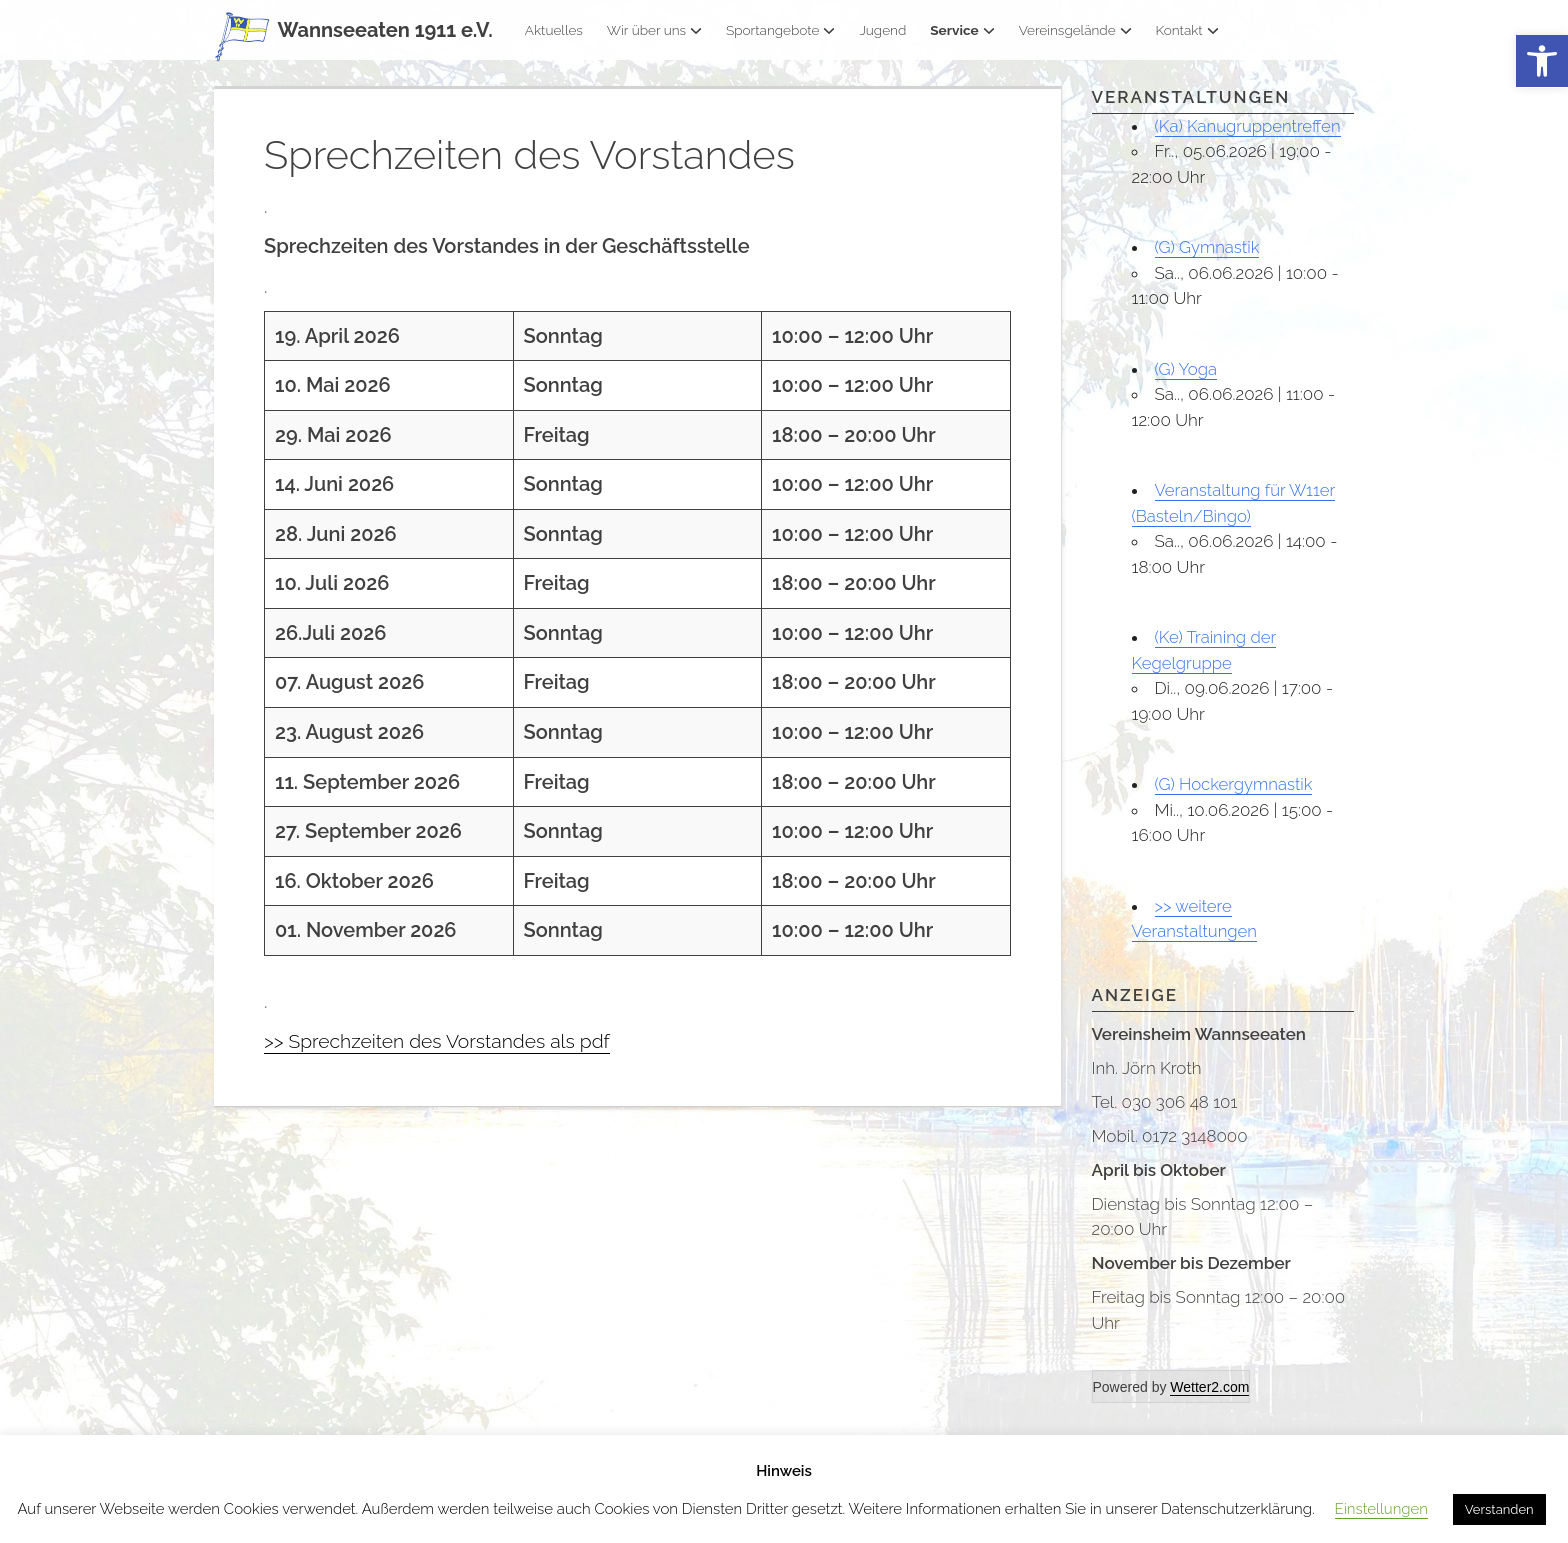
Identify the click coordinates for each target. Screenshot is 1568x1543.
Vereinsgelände (1075, 30)
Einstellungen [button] (1381, 1509)
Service (962, 30)
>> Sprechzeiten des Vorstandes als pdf (442, 1041)
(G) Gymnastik (1208, 247)
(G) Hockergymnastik (1235, 784)
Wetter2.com (1209, 1387)
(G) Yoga (1186, 369)
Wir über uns (654, 30)
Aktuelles (554, 30)
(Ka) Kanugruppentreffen (1249, 126)
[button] (1542, 61)
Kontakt (1187, 30)
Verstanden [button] (1499, 1509)
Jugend (882, 30)
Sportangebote (780, 30)
